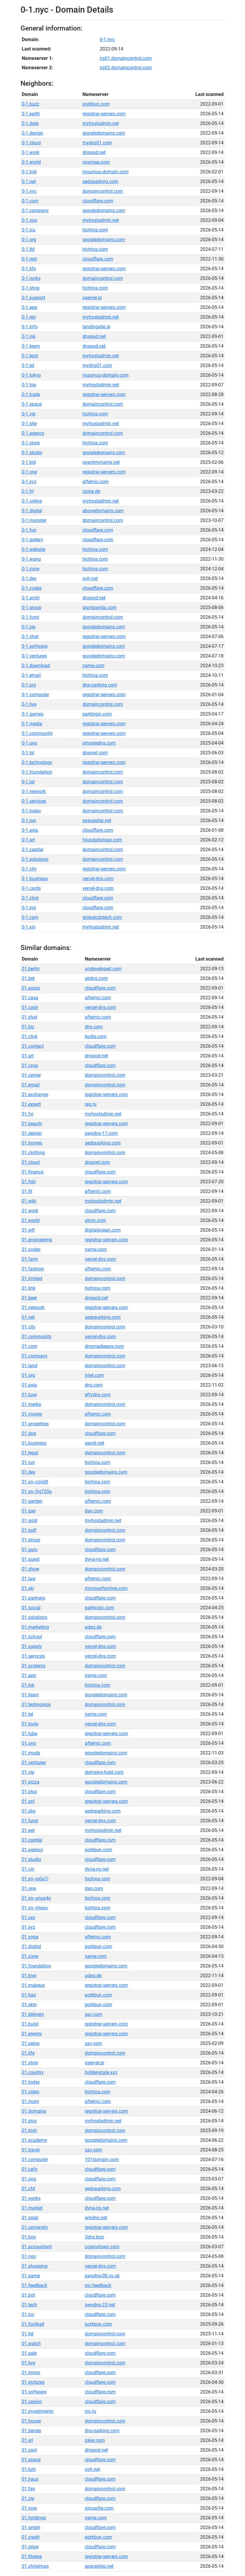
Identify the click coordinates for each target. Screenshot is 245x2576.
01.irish (29, 2130)
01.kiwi (29, 1975)
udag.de (93, 1627)
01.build (30, 2024)
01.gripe (30, 2547)
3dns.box (94, 2237)
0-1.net (29, 181)
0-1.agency (33, 433)
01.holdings (34, 2518)
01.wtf (28, 1230)
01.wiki (29, 1201)
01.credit (31, 2537)
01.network (33, 1307)
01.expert (31, 1104)
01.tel (27, 1714)
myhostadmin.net (100, 123)
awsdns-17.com (101, 1133)
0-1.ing (29, 907)
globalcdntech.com (102, 917)
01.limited (32, 1278)
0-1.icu (29, 230)
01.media (31, 1404)
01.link (29, 1288)
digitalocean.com (103, 1230)
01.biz (28, 1027)
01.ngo (29, 2256)
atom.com (95, 1220)
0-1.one (29, 472)
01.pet (28, 1830)
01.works (31, 2198)
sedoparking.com (100, 181)
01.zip (28, 2498)
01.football (33, 2324)
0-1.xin (29, 927)
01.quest (31, 1559)
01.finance (32, 1172)
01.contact (33, 1046)
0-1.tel (28, 365)
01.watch (31, 2343)
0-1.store (31, 443)
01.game (31, 2275)
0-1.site (29, 423)
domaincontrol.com (102, 191)
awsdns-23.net (100, 2305)
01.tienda (31, 2430)
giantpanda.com (99, 607)
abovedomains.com (103, 510)
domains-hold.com (104, 1772)
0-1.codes (32, 588)
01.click (30, 1036)
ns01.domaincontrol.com (126, 58)
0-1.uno (29, 743)
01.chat (29, 1017)
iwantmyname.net (101, 462)
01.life (28, 2053)
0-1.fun (29, 530)
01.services (33, 1656)
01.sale (29, 2353)
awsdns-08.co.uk (102, 2275)
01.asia (29, 1385)
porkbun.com (96, 104)
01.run (28, 1462)
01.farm (30, 1259)
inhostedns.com (99, 743)
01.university (35, 2227)
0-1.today (31, 811)
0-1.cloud (31, 143)
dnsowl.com (95, 752)
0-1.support (33, 297)
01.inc (28, 2314)
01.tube (29, 1733)
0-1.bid (29, 462)
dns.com (94, 1027)
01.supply (32, 1646)
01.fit (27, 1191)
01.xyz (28, 1927)
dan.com (94, 1511)
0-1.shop (31, 288)
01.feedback (34, 2285)
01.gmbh (31, 2527)
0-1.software (35, 646)
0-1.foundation (37, 772)
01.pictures (33, 2382)
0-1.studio (32, 452)
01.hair (29, 1995)
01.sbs (29, 1811)
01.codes (31, 1249)
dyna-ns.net (97, 1559)
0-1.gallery (32, 539)
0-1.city (29, 869)
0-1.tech (30, 356)
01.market (32, 2208)
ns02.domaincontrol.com (126, 67)
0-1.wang (31, 559)
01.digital (31, 1946)
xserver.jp (92, 297)
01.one (29, 1888)
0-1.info (30, 326)
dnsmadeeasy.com (104, 1346)
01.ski (28, 1588)
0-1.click (30, 898)
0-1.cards (31, 888)
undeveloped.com (103, 968)
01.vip (28, 1772)
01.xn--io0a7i (35, 1879)
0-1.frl (28, 491)
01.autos (31, 988)
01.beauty (32, 1123)
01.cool (29, 2450)
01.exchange (35, 1094)
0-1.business (35, 878)
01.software (34, 2392)
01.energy (32, 2033)
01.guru (30, 1549)
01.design (32, 1133)
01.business (34, 1443)
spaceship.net (96, 820)
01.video (30, 2092)
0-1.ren (29, 317)
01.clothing (33, 1152)
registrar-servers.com (104, 113)
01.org (28, 1375)
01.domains (34, 2111)
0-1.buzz (30, 104)
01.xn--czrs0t (35, 1482)
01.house (31, 2421)
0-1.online (32, 501)
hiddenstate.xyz (101, 2072)
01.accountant (37, 2246)
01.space (31, 2459)
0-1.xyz (29, 481)
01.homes (32, 1143)
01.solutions (34, 1617)
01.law (29, 1578)
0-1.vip (29, 414)
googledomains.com (103, 133)
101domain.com (102, 2159)
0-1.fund (30, 617)
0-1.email (31, 675)
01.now (29, 2508)
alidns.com (96, 978)
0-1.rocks (31, 278)
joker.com (95, 2440)
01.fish (29, 1181)
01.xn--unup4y (36, 1898)
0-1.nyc (107, 39)
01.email (31, 1085)
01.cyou (30, 1065)
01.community (37, 1336)
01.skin (29, 2004)
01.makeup (33, 1985)
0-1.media (32, 723)
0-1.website (33, 549)
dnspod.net (94, 152)
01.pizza (30, 1782)
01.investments (37, 2411)
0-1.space (32, 404)
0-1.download (36, 665)
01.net (28, 1317)
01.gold (29, 1520)
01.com (29, 1346)
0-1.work (30, 152)
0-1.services (34, 801)
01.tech (29, 2305)
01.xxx (28, 1917)
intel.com (94, 1375)
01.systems (33, 1666)
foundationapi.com (102, 840)
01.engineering (37, 1240)
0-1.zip (29, 627)
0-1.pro (29, 685)
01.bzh (29, 2469)
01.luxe (29, 1394)
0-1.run (29, 820)
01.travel (31, 2150)
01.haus (30, 2479)
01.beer (29, 1298)
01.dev (29, 1472)
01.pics (29, 2121)
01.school (32, 1636)
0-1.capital (32, 849)
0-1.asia (30, 830)
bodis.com (96, 1036)
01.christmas (35, 2566)
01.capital (32, 1840)
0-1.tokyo (31, 375)
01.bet (28, 978)
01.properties (35, 1423)
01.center (31, 1075)
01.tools (30, 1724)
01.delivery (33, 2014)
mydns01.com (97, 143)
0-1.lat (28, 782)
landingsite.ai (96, 326)
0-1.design (32, 133)
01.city (29, 1327)
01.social (31, 1607)
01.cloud (31, 1162)
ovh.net (90, 578)
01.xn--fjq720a (37, 1491)
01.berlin (31, 968)
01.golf (29, 1530)
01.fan (28, 2489)
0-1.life (29, 268)
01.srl (27, 2440)
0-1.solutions (35, 859)
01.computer (35, 2159)
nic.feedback (98, 2285)
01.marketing (35, 1627)
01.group (31, 1540)
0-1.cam (30, 917)
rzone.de (91, 491)
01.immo (31, 2372)
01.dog (29, 1433)
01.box (29, 2237)
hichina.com (95, 230)
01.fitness (32, 2556)
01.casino (32, 2401)
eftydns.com (98, 1394)
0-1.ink (29, 336)
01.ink (28, 1685)
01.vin (28, 1869)
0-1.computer (35, 694)
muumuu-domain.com (105, 172)
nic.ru (90, 2411)
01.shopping (35, 2266)
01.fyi (27, 1114)
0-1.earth (31, 113)
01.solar (30, 2217)
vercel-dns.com (98, 878)
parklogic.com (97, 714)
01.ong (29, 2179)
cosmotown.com (102, 2246)
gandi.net (94, 1443)
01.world (31, 1220)
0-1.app (29, 307)
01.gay (29, 1511)
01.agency (32, 1849)
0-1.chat (30, 636)
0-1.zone (30, 569)
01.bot (28, 2295)
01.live (28, 2363)
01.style (30, 2062)
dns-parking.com (99, 685)
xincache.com (99, 2508)
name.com (93, 665)
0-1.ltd (28, 249)
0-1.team (31, 346)
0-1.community (37, 733)
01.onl (28, 1801)
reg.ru (91, 1104)
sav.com (93, 2014)
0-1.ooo (29, 220)
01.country (33, 2072)
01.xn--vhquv (35, 1908)
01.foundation (36, 1966)
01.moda (31, 1753)
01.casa (30, 997)
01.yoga (30, 1937)
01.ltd (27, 2334)
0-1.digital (32, 510)
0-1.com (30, 201)
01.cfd (28, 2188)
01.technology (36, 1704)
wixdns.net (96, 2217)
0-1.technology (37, 762)
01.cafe (29, 2169)
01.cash (30, 1007)
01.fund (30, 1820)
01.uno (29, 1743)
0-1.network (34, 791)
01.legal (30, 1453)
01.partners (33, 1598)
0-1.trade (31, 394)
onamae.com (96, 162)
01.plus (29, 1791)
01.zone (30, 1956)
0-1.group (31, 607)
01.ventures (34, 1762)
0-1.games (32, 714)
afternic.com (95, 481)
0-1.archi (31, 598)
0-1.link (29, 172)
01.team (30, 1695)
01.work (30, 1210)
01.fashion (33, 1269)
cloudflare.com (97, 201)
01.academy (34, 2140)
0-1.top (29, 385)
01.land (29, 1365)
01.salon (31, 2043)
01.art (28, 1056)
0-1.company (35, 210)
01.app (29, 1675)
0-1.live (29, 704)
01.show (30, 1569)
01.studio (31, 1859)
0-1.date (30, 123)
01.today (31, 2082)
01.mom (30, 2101)
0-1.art (28, 840)
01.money (32, 1414)
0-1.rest (29, 259)
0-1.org (29, 239)
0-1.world (31, 162)
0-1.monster (34, 520)
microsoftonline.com (106, 1588)
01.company (35, 1356)
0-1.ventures (34, 656)
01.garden (32, 1501)
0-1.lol (28, 752)
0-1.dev (29, 578)
